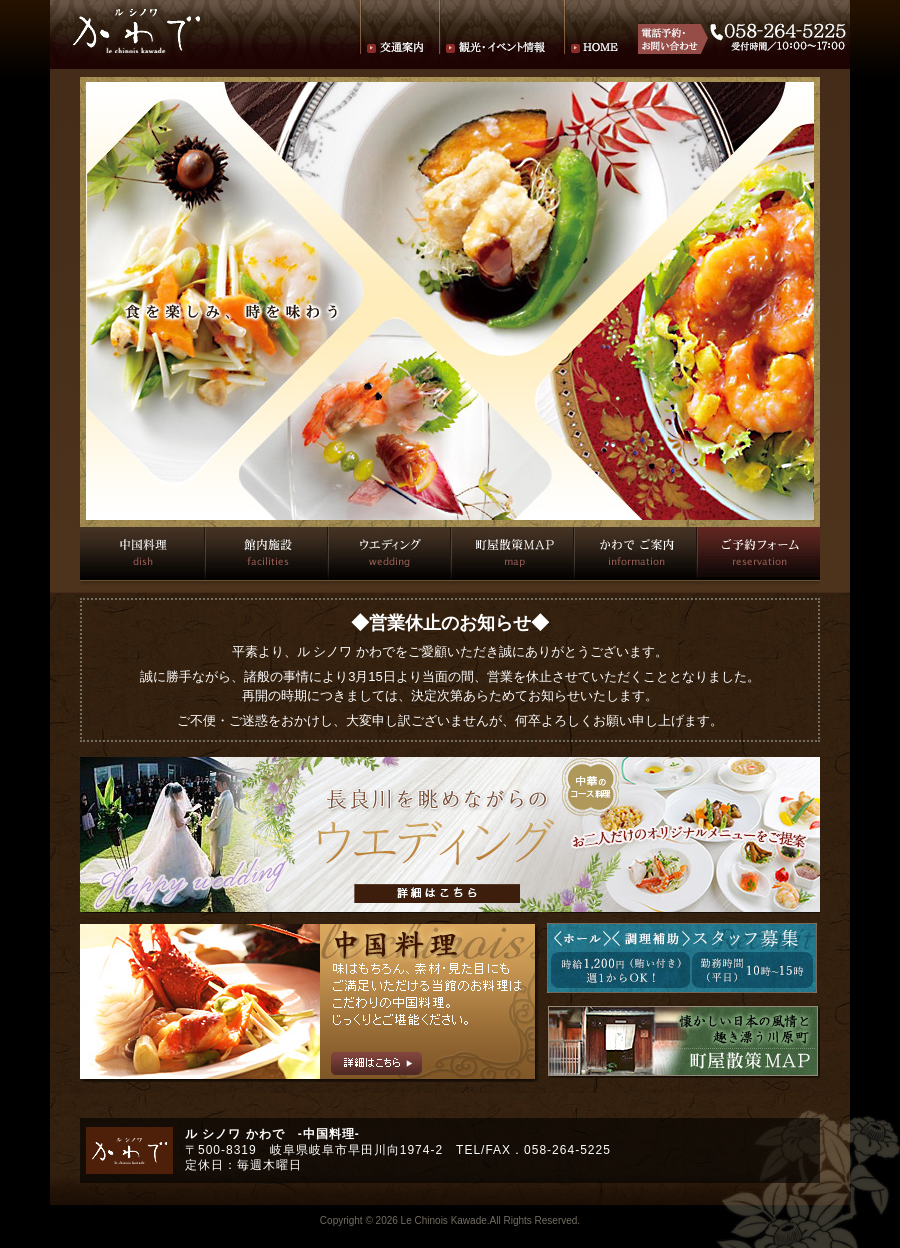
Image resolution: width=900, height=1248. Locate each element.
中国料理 (142, 553)
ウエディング (388, 553)
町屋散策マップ (511, 553)
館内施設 (265, 553)
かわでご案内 (634, 553)
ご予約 (758, 553)
